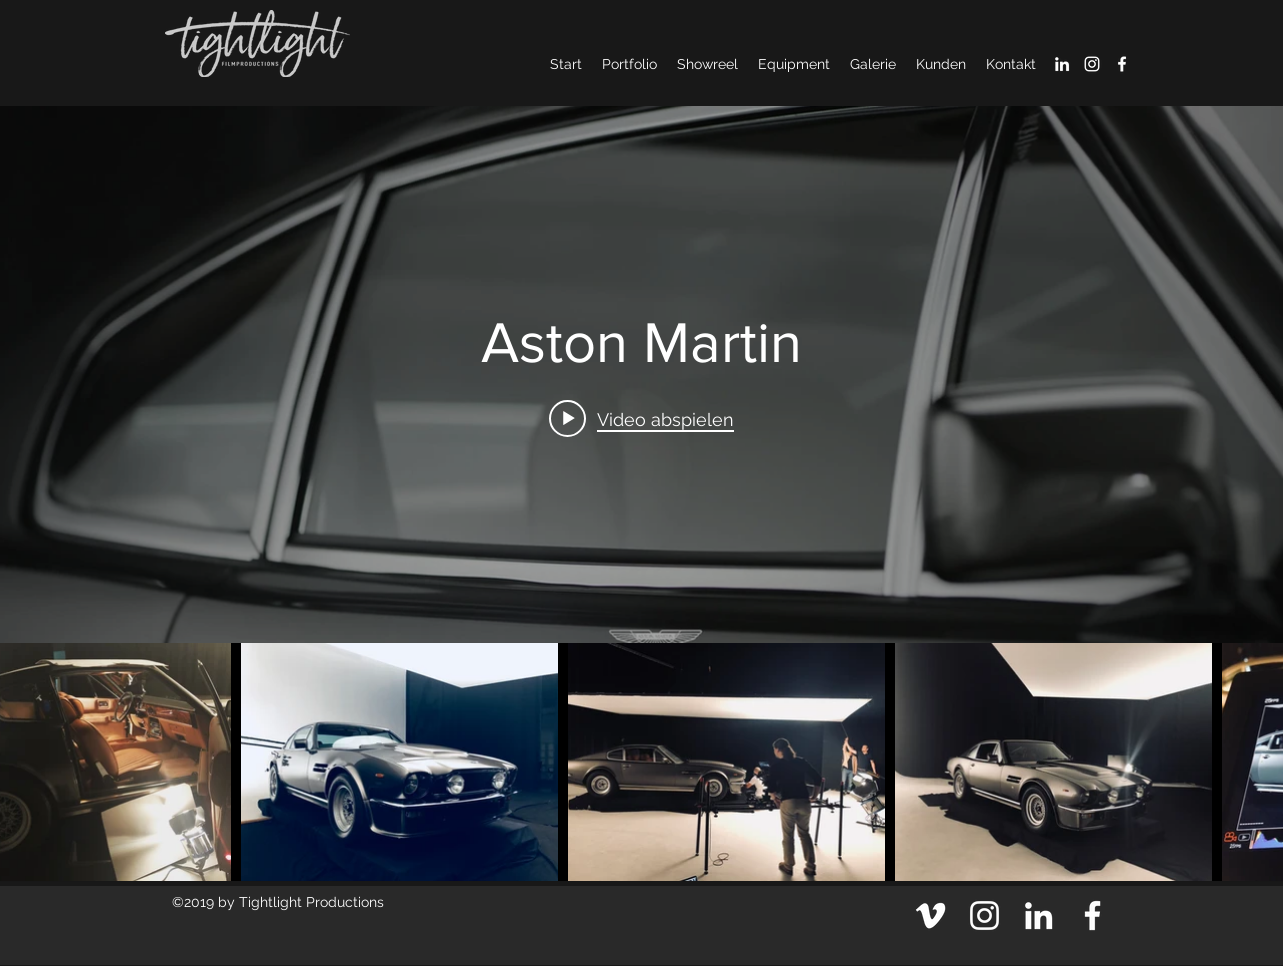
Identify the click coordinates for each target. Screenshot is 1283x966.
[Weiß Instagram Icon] (1092, 64)
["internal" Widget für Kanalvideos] (641, 374)
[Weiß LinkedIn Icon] (1062, 64)
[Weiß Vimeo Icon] (930, 915)
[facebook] (1122, 64)
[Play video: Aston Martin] (641, 418)
